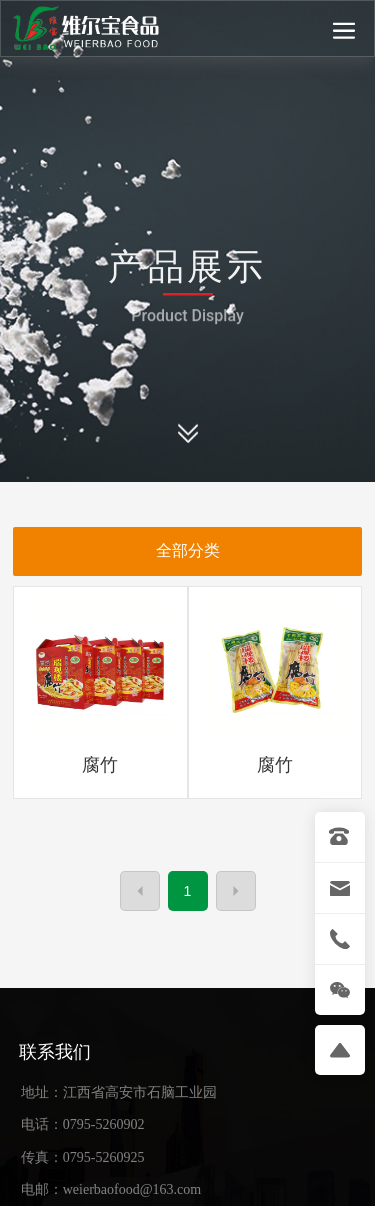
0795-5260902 (104, 1124)
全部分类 (188, 550)
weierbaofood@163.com (132, 1189)
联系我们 (55, 1051)
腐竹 (100, 764)
